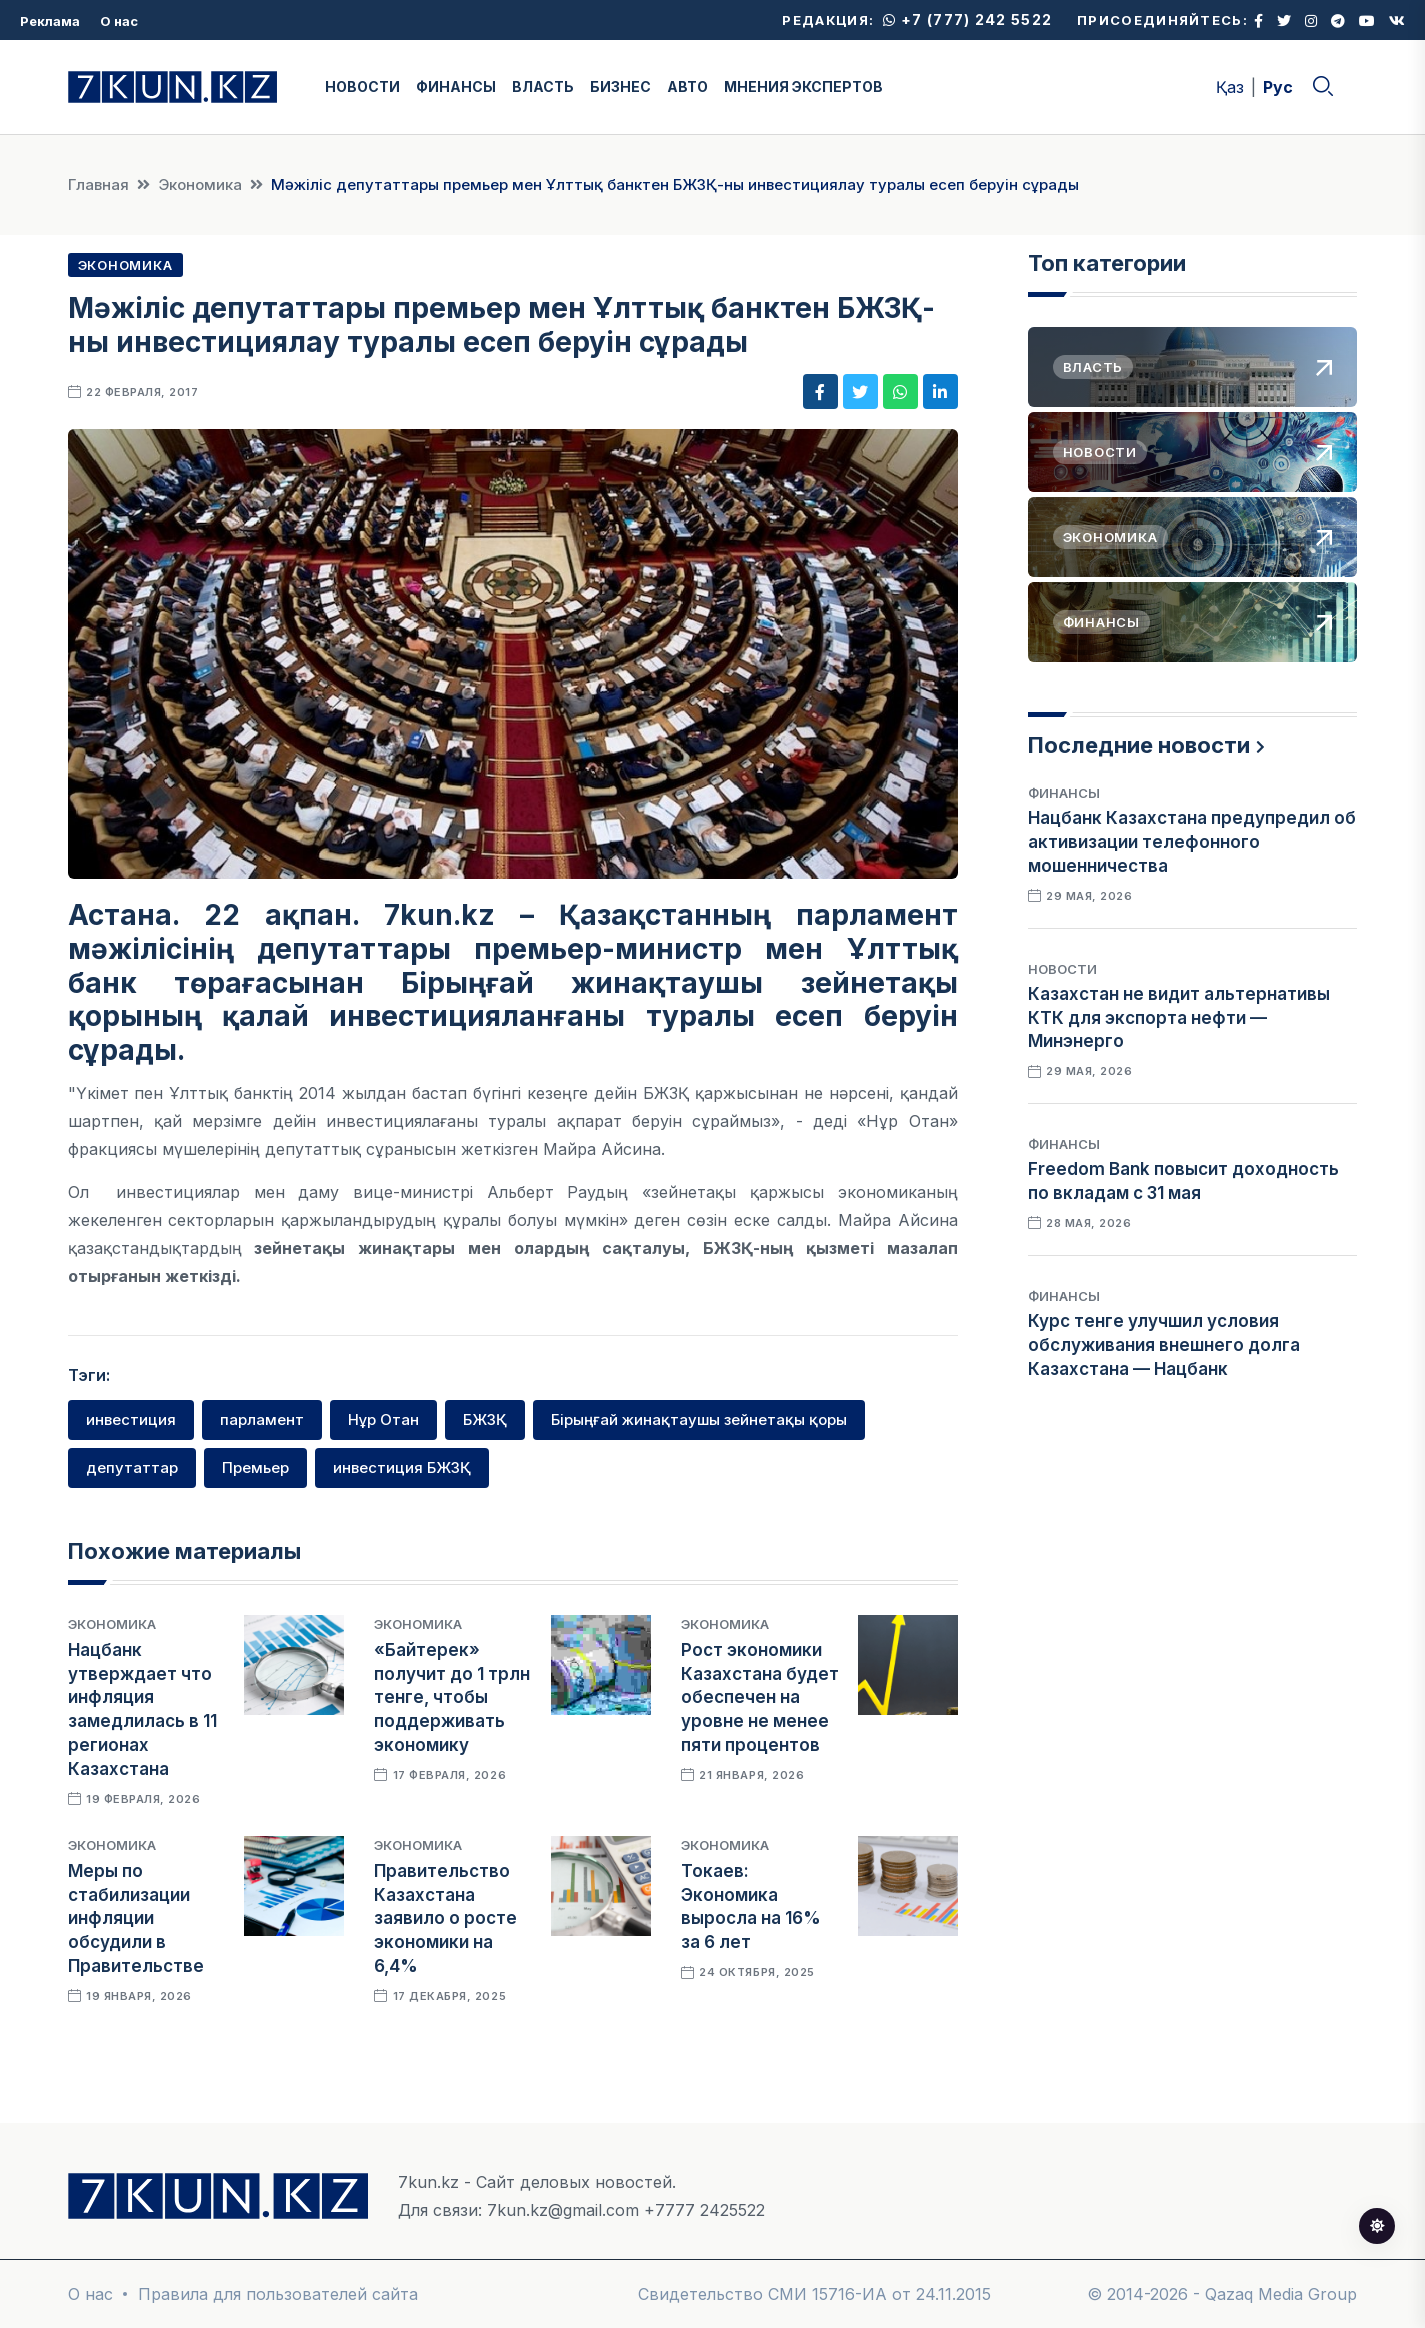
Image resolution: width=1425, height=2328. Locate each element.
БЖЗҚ (485, 1419)
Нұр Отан (383, 1419)
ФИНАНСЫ (456, 86)
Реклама (50, 21)
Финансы (1064, 793)
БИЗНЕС (620, 86)
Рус (1278, 87)
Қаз (1230, 87)
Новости (1062, 969)
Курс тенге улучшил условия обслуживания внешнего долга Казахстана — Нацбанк (1164, 1345)
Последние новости (1139, 745)
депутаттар (132, 1467)
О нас (119, 21)
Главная (98, 184)
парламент (262, 1419)
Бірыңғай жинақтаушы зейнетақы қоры (699, 1419)
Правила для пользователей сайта (278, 2294)
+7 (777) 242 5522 (967, 19)
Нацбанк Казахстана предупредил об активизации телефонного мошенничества (1192, 842)
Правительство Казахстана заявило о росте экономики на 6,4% (445, 1918)
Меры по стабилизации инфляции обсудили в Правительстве (136, 1918)
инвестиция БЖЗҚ (402, 1467)
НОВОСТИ (362, 86)
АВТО (687, 86)
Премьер (255, 1467)
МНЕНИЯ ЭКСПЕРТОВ (803, 86)
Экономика (200, 184)
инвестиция (131, 1419)
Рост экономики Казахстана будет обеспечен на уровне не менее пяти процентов (760, 1697)
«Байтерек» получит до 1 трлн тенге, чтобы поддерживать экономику (452, 1697)
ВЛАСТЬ (543, 86)
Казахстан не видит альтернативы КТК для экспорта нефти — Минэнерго (1179, 1018)
